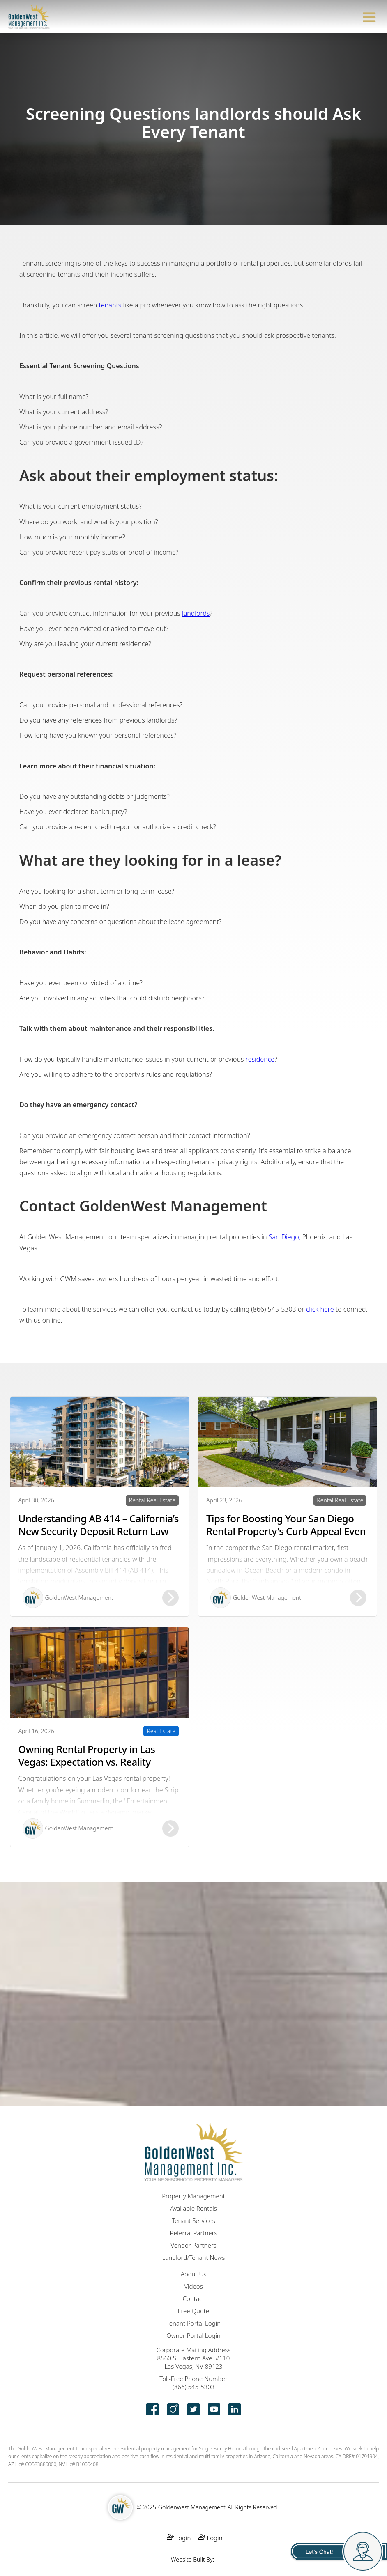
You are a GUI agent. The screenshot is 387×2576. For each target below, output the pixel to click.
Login (179, 2537)
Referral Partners (193, 2233)
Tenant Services (193, 2220)
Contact (194, 2298)
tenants (111, 305)
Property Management (193, 2196)
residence (260, 1059)
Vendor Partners (193, 2245)
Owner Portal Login (193, 2335)
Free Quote (193, 2311)
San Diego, (285, 1236)
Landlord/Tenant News (193, 2257)
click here (320, 1309)
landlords (196, 613)
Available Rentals (193, 2208)
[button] (369, 16)
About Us (194, 2274)
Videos (193, 2286)
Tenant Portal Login (193, 2323)
